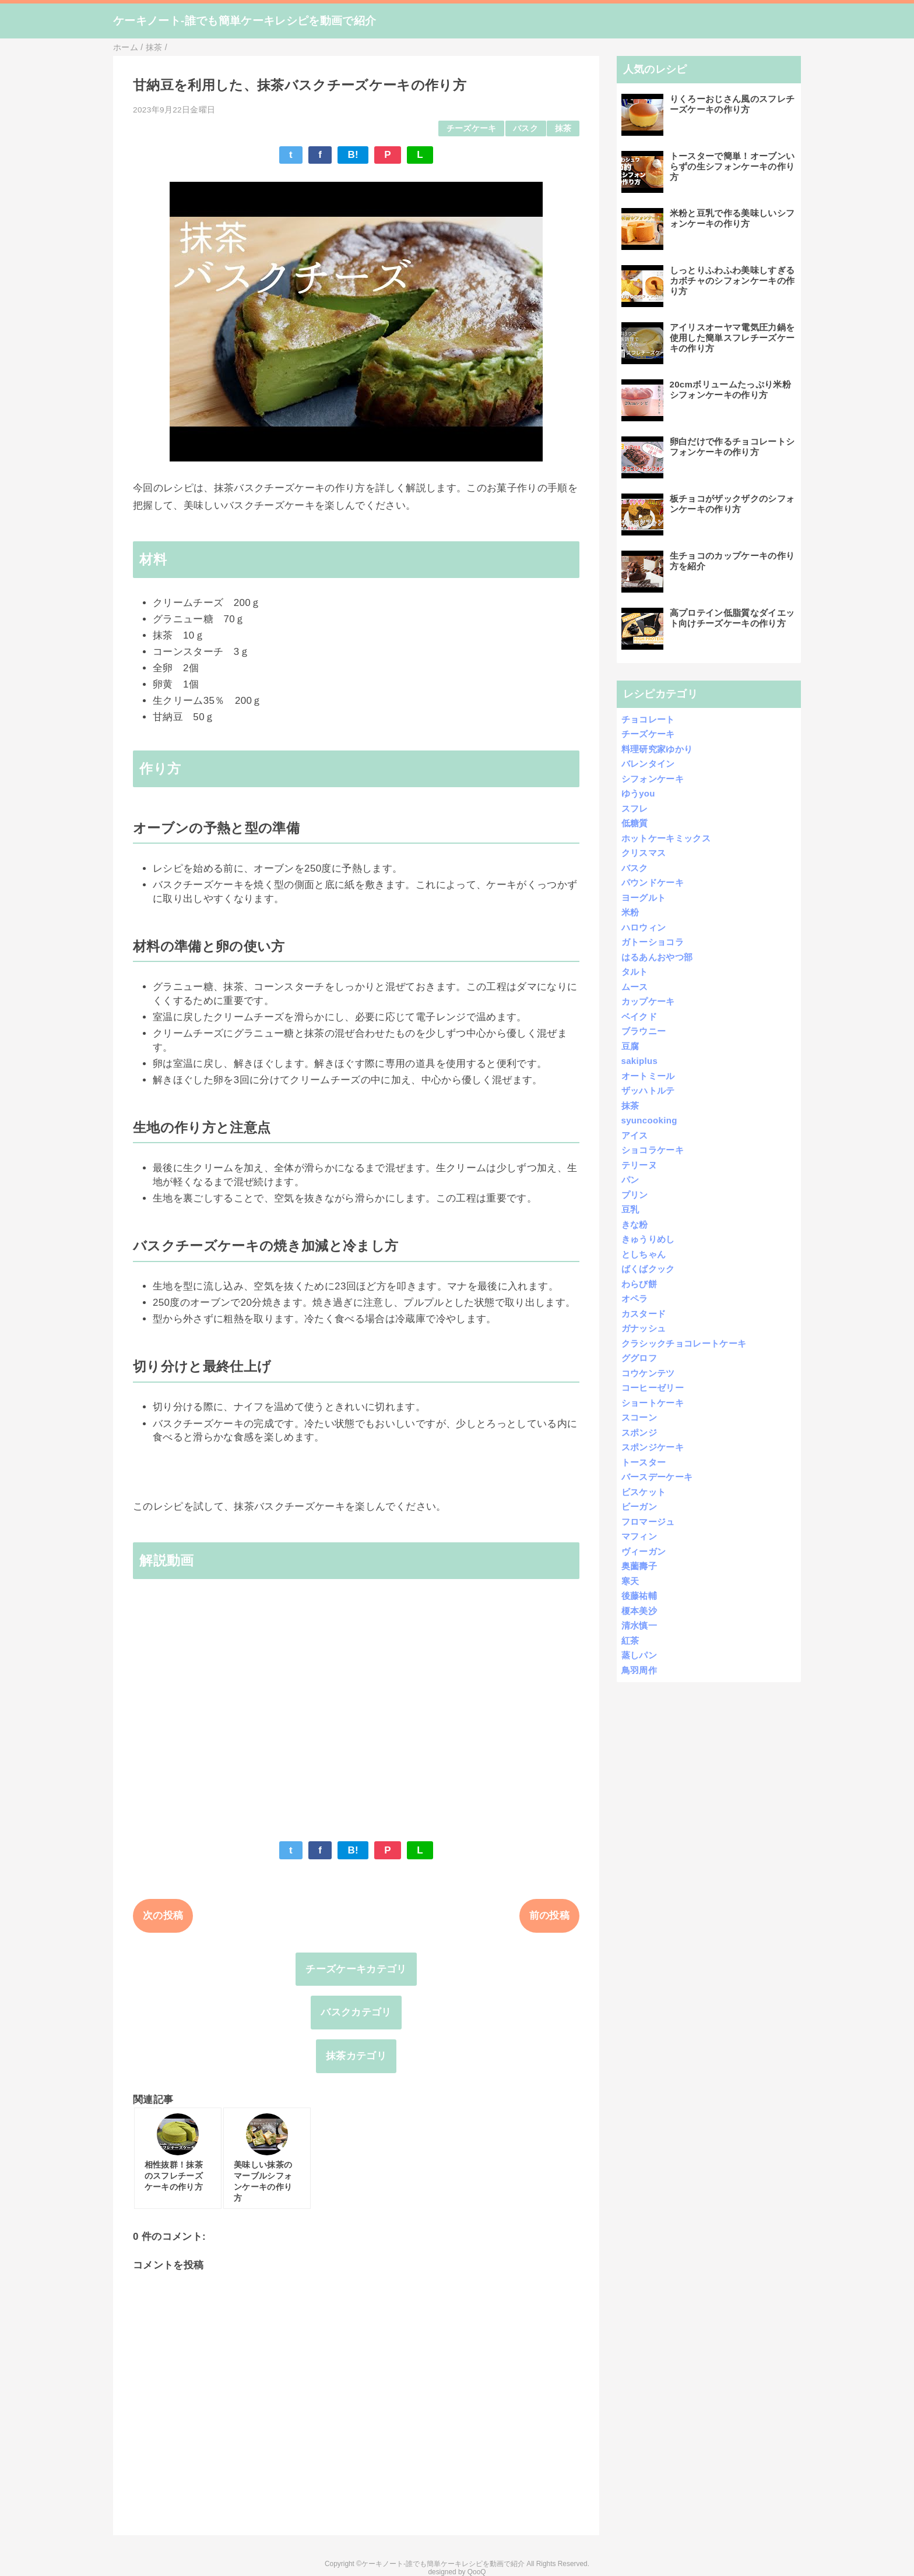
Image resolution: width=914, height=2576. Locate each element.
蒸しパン (639, 1655)
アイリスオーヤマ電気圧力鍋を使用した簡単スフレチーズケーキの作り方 (732, 337)
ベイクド (639, 1016)
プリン (634, 1195)
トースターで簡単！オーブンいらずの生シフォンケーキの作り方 (732, 166)
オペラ (634, 1298)
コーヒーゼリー (652, 1388)
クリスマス (643, 853)
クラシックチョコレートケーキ (684, 1343)
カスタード (643, 1314)
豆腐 (630, 1046)
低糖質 (634, 823)
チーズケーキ (472, 128)
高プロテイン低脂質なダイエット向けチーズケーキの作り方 (732, 618)
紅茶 (630, 1640)
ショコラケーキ (652, 1150)
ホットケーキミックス (666, 838)
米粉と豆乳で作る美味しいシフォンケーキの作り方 (732, 218)
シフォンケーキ (652, 779)
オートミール (648, 1076)
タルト (634, 972)
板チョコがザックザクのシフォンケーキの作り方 (732, 504)
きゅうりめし (648, 1239)
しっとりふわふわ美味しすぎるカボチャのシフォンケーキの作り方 (732, 280)
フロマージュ (648, 1522)
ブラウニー (643, 1031)
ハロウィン (643, 927)
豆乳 (630, 1209)
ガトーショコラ (652, 942)
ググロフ (639, 1358)
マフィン (639, 1536)
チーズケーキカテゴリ (355, 1969)
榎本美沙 (639, 1611)
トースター (643, 1462)
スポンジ (639, 1432)
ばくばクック (648, 1269)
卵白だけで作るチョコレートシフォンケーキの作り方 (732, 446)
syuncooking (649, 1120)
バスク (525, 128)
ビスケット (643, 1492)
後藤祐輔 (639, 1596)
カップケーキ (648, 1001)
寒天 (630, 1581)
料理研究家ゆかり (657, 749)
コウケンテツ (648, 1373)
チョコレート (648, 719)
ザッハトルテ (648, 1090)
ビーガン (639, 1506)
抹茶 (563, 128)
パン (630, 1180)
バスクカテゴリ (356, 2012)
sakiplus (639, 1061)
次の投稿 (163, 1915)
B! (352, 154)
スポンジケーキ (652, 1447)
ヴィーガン (643, 1551)
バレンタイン (648, 764)
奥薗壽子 (639, 1566)
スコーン (639, 1417)
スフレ (634, 808)
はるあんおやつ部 (657, 957)
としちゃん (643, 1254)
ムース (634, 987)
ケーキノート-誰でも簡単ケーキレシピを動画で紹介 (244, 21)
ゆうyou (638, 793)
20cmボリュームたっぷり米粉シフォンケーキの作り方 (730, 389)
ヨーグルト (643, 898)
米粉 (630, 912)
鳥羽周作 (639, 1670)
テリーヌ (639, 1165)
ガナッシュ (643, 1328)
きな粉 (634, 1224)
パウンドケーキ (652, 882)
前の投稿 (549, 1915)
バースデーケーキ (657, 1477)
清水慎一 (639, 1625)
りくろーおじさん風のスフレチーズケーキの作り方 (732, 104)
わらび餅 (639, 1284)
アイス (634, 1135)
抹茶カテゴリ (356, 2055)
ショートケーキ (652, 1403)
